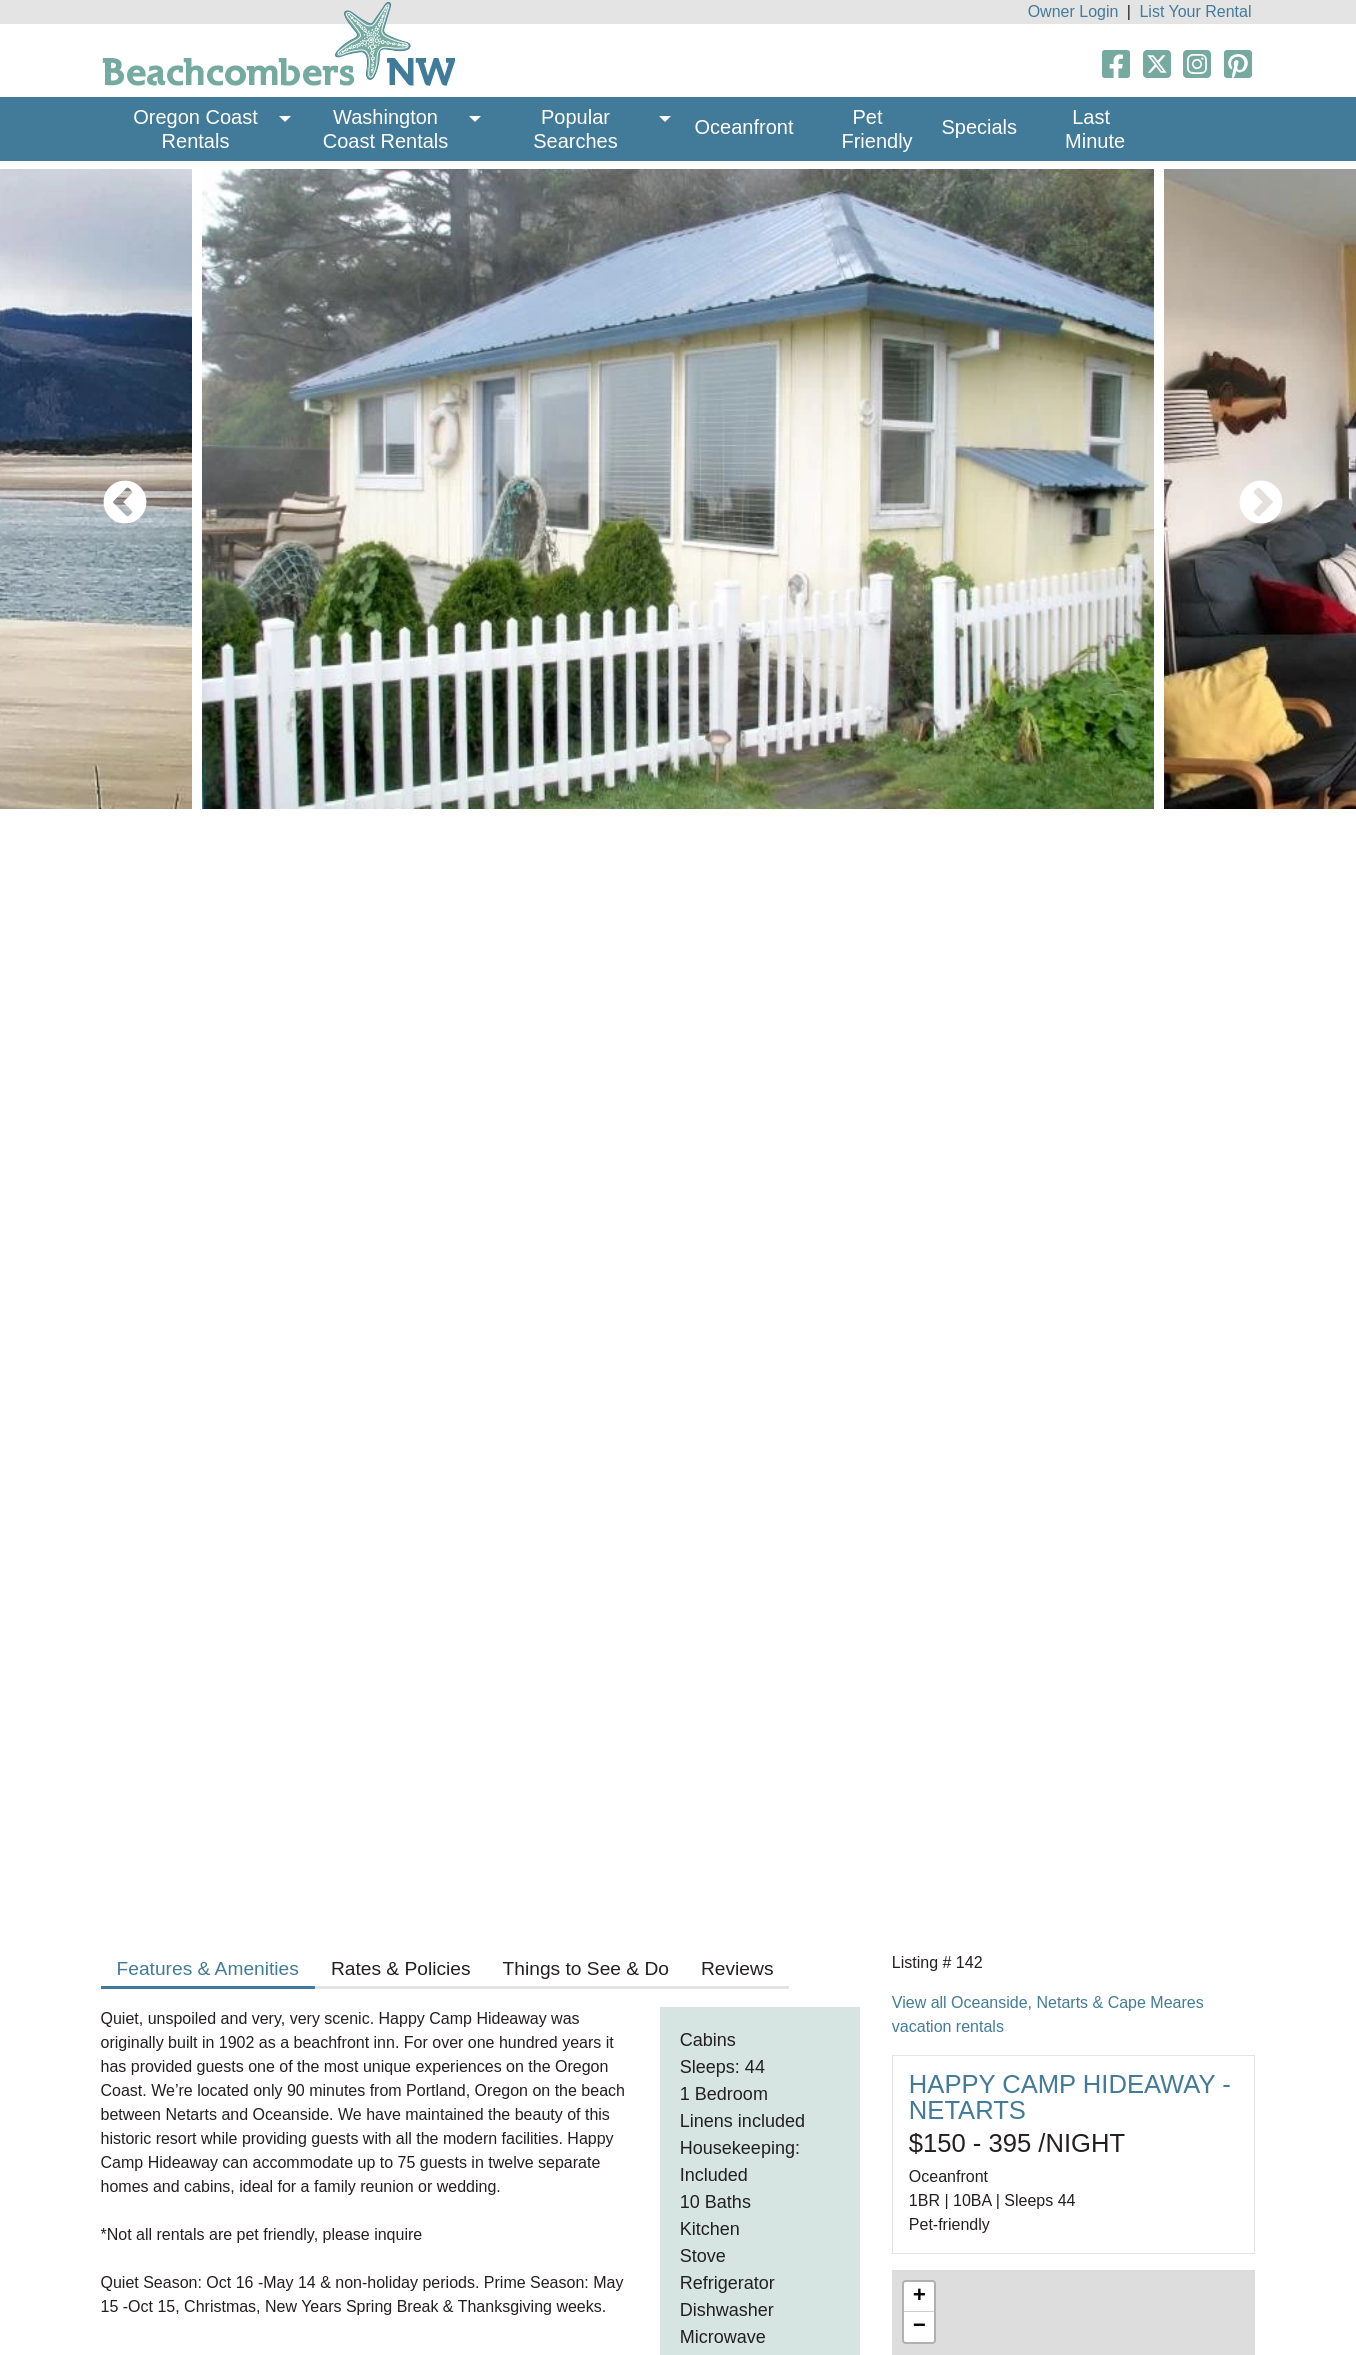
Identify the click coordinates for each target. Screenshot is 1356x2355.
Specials (979, 127)
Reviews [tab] (737, 1968)
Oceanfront (744, 127)
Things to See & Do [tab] (586, 1968)
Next (1246, 489)
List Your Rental (1195, 11)
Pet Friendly (876, 129)
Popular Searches (575, 129)
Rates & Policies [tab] (401, 1968)
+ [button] (919, 2297)
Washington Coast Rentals (386, 129)
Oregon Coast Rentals (198, 129)
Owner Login (1073, 11)
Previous (110, 489)
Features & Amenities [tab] (208, 1968)
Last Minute (1095, 129)
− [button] (919, 2327)
